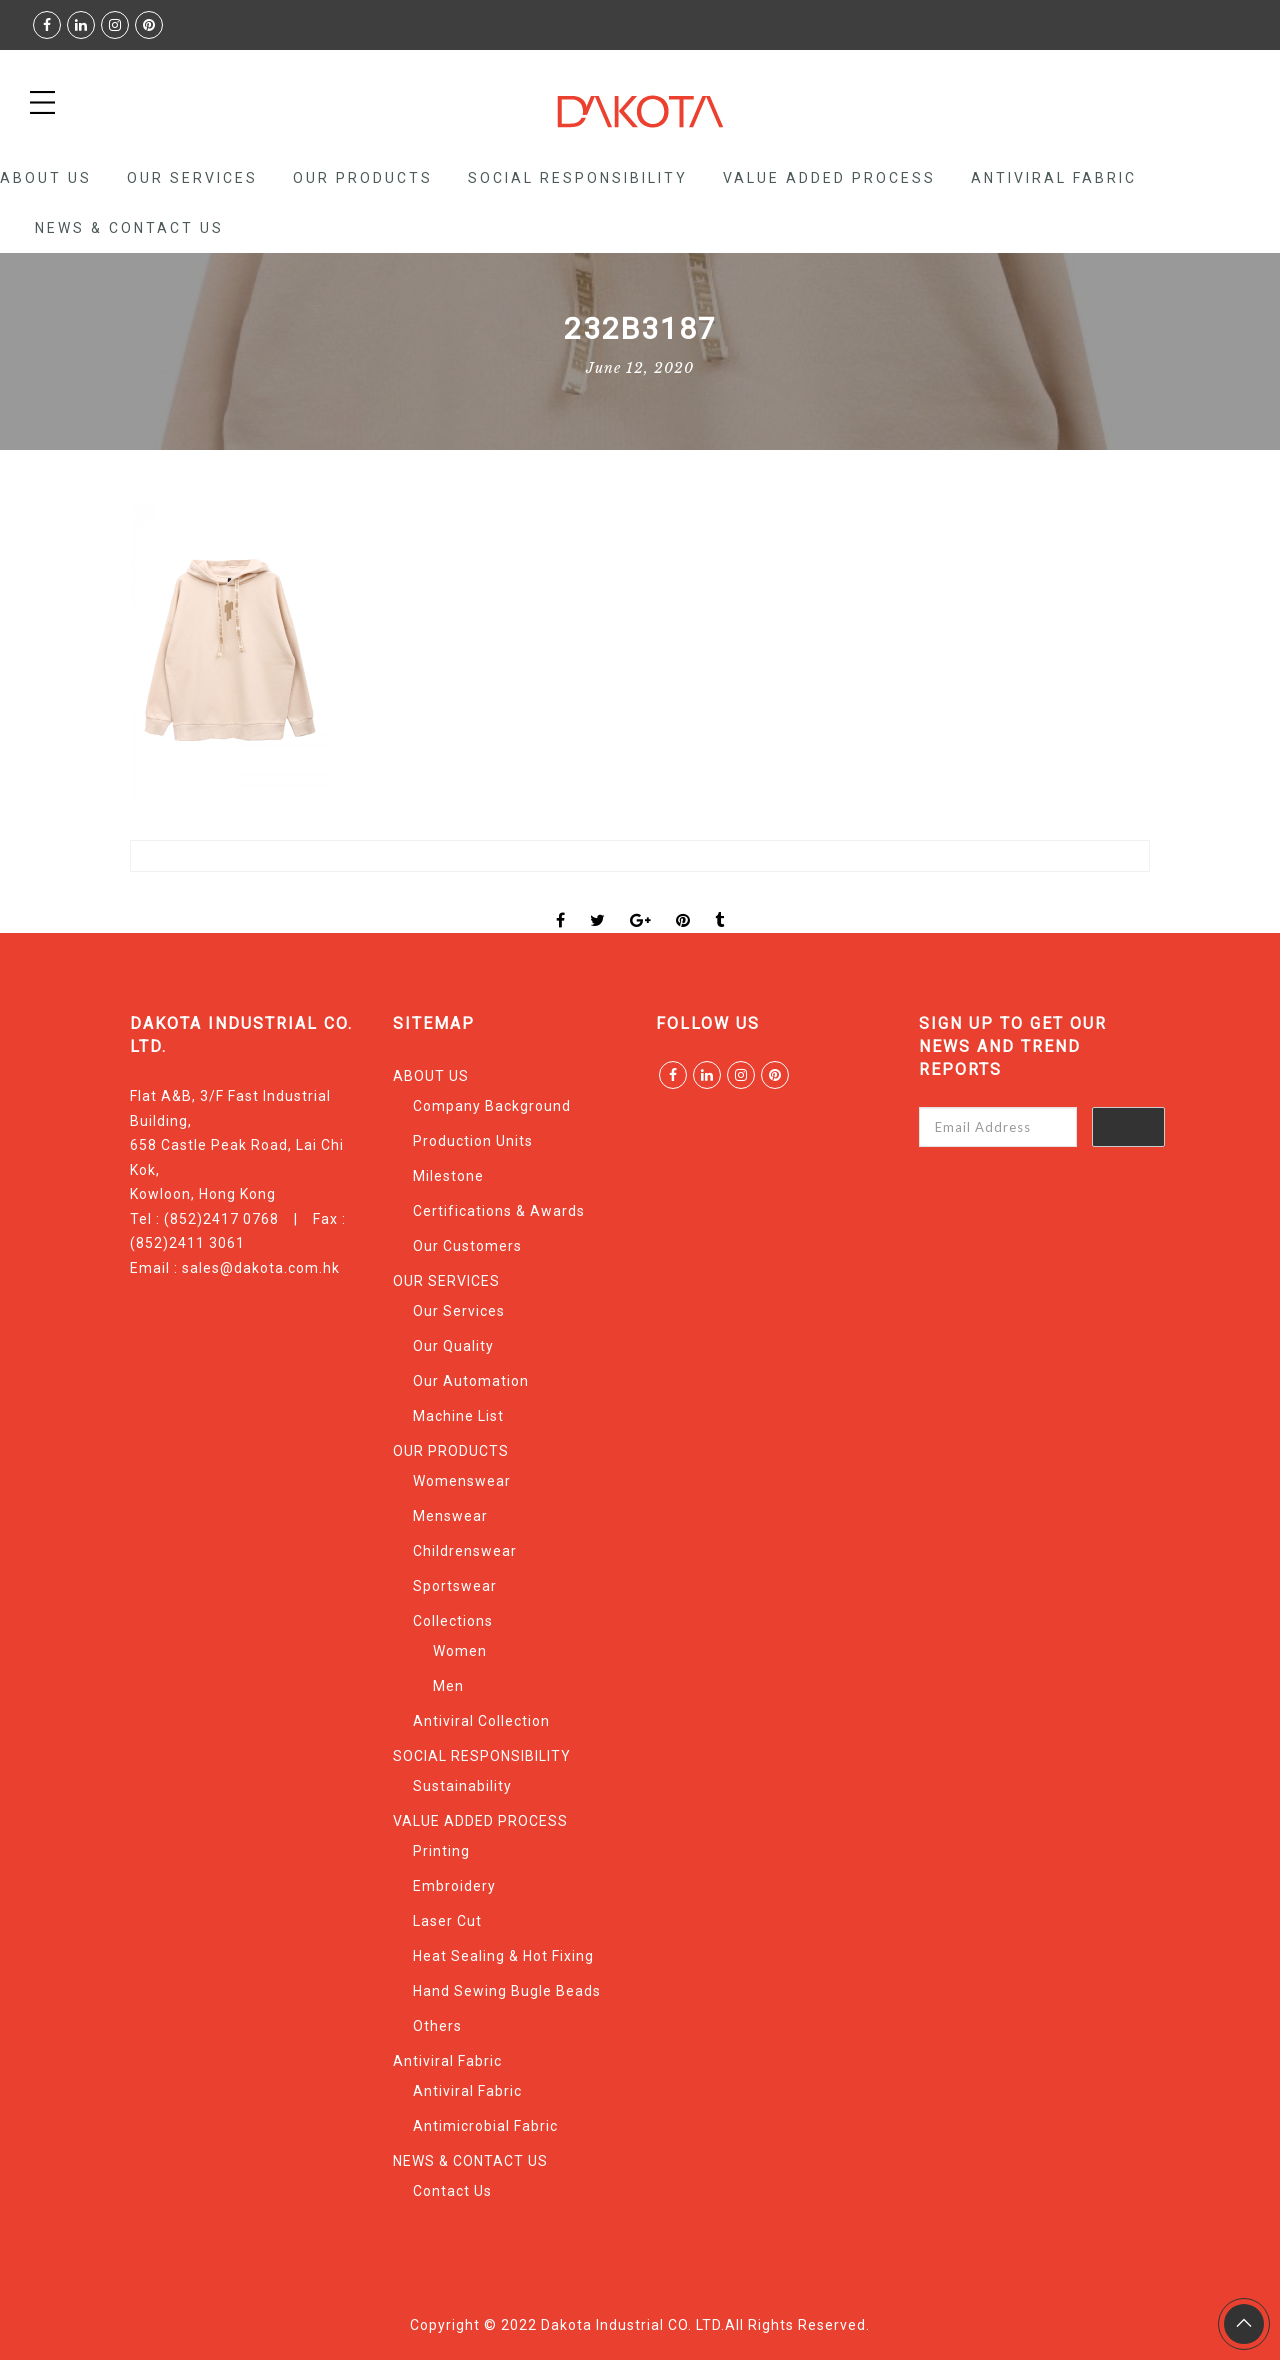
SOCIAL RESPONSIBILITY (578, 178)
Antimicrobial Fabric (485, 2126)
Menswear (450, 1516)
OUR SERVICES (192, 178)
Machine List (458, 1416)
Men (448, 1686)
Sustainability (462, 1786)
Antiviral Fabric (1054, 178)
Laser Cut (447, 1921)
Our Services (459, 1311)
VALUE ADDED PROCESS (829, 178)
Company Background (492, 1106)
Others (437, 2026)
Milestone (448, 1176)
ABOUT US (46, 178)
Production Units (473, 1141)
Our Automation (471, 1381)
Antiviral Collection (481, 1721)
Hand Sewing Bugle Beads (507, 1991)
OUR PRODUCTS (363, 178)
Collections (453, 1621)
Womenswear (462, 1481)
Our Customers (467, 1246)
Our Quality (453, 1346)
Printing (441, 1851)
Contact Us (452, 2191)
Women (460, 1651)
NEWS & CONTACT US (129, 228)
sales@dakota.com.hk (261, 1268)
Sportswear (455, 1586)
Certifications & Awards (499, 1211)
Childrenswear (465, 1551)
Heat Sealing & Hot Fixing (503, 1956)
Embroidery (454, 1886)
